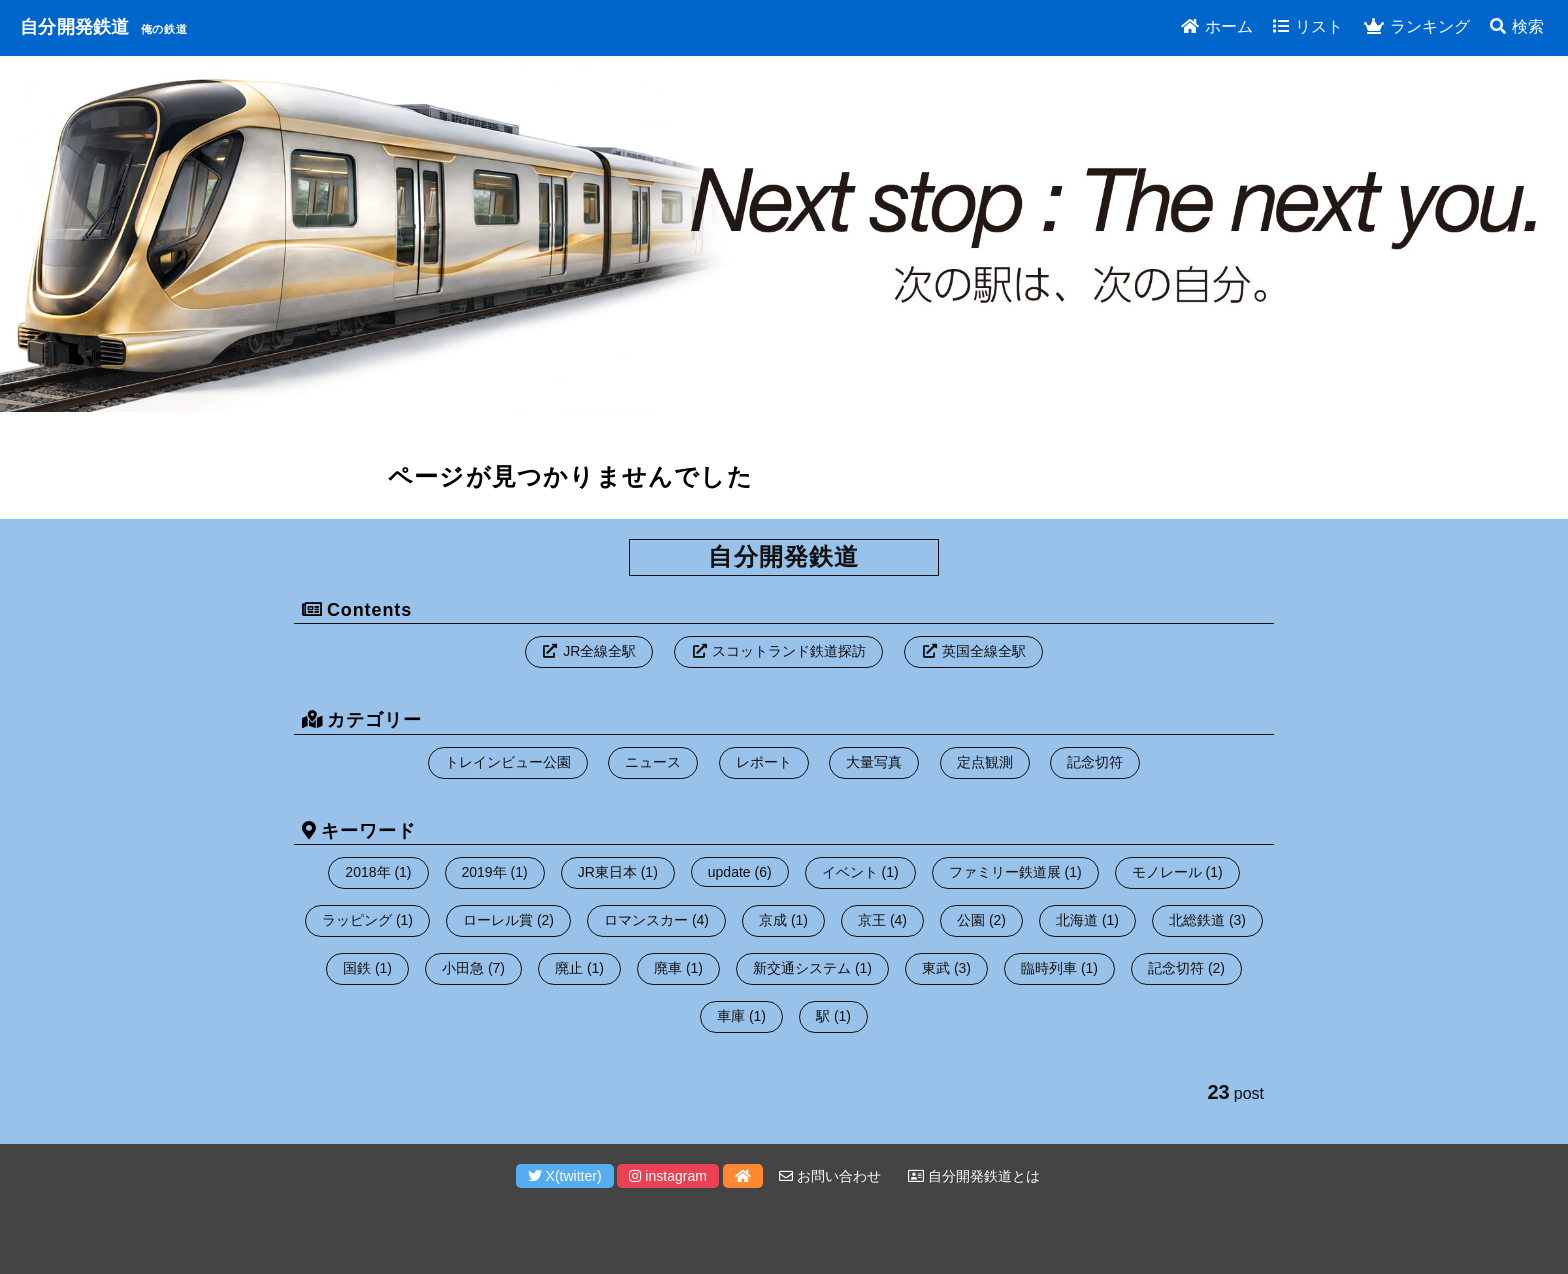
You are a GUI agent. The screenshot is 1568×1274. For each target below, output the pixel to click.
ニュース (653, 762)
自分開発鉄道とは (974, 1176)
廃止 (569, 968)
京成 (773, 920)
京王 (872, 920)
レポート (764, 762)
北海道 (1077, 920)
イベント (850, 872)
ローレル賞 (498, 920)
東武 (936, 968)
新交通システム (802, 968)
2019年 (484, 872)
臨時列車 (1049, 968)
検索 (1517, 26)
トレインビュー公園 (508, 762)
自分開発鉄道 (75, 27)
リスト (1308, 26)
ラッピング (357, 920)
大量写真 (874, 762)
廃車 (668, 968)
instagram (667, 1176)
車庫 (731, 1016)
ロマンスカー (646, 920)
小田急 (463, 968)
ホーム (1217, 26)
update (729, 872)
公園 (971, 920)
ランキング (1417, 26)
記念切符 (1095, 762)
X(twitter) (565, 1176)
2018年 (367, 872)
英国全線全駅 (984, 651)
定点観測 (985, 762)
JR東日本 (607, 872)
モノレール (1167, 872)
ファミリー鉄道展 (1005, 872)
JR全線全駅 (599, 651)
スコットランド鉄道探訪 (789, 651)
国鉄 (357, 968)
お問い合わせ (830, 1176)
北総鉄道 (1197, 920)
